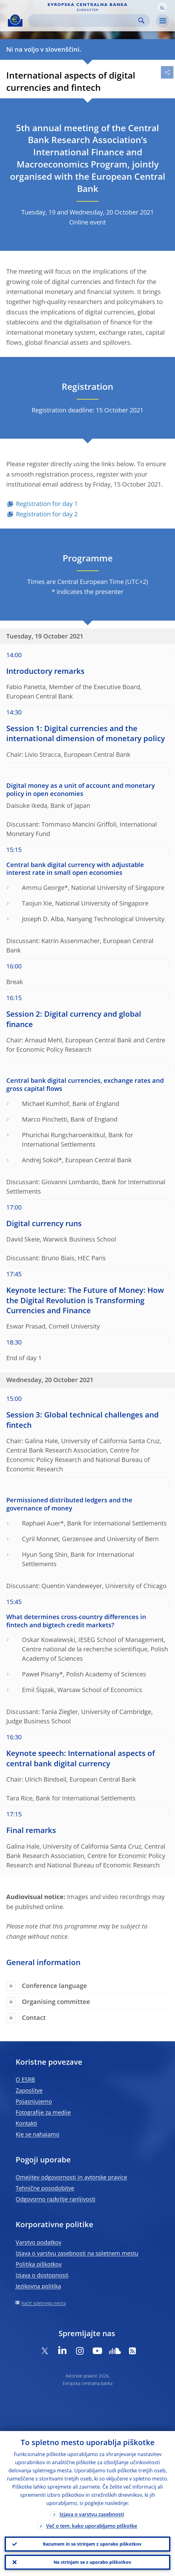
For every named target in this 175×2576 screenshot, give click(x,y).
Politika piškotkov (39, 2264)
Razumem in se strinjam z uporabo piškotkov (92, 2544)
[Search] (84, 20)
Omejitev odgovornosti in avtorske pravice (71, 2177)
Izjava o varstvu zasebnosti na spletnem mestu (77, 2253)
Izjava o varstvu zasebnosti (91, 2514)
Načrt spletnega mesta (43, 2303)
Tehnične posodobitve (45, 2188)
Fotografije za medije (43, 2112)
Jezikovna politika (38, 2286)
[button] (162, 7)
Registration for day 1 (47, 503)
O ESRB (25, 2079)
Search (141, 20)
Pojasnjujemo (34, 2101)
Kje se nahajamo (37, 2134)
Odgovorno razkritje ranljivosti (55, 2199)
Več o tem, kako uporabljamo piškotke (91, 2525)
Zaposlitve (29, 2090)
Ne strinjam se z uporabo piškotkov (92, 2562)
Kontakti (26, 2123)
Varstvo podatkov (38, 2242)
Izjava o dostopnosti (42, 2275)
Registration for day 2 (47, 514)
